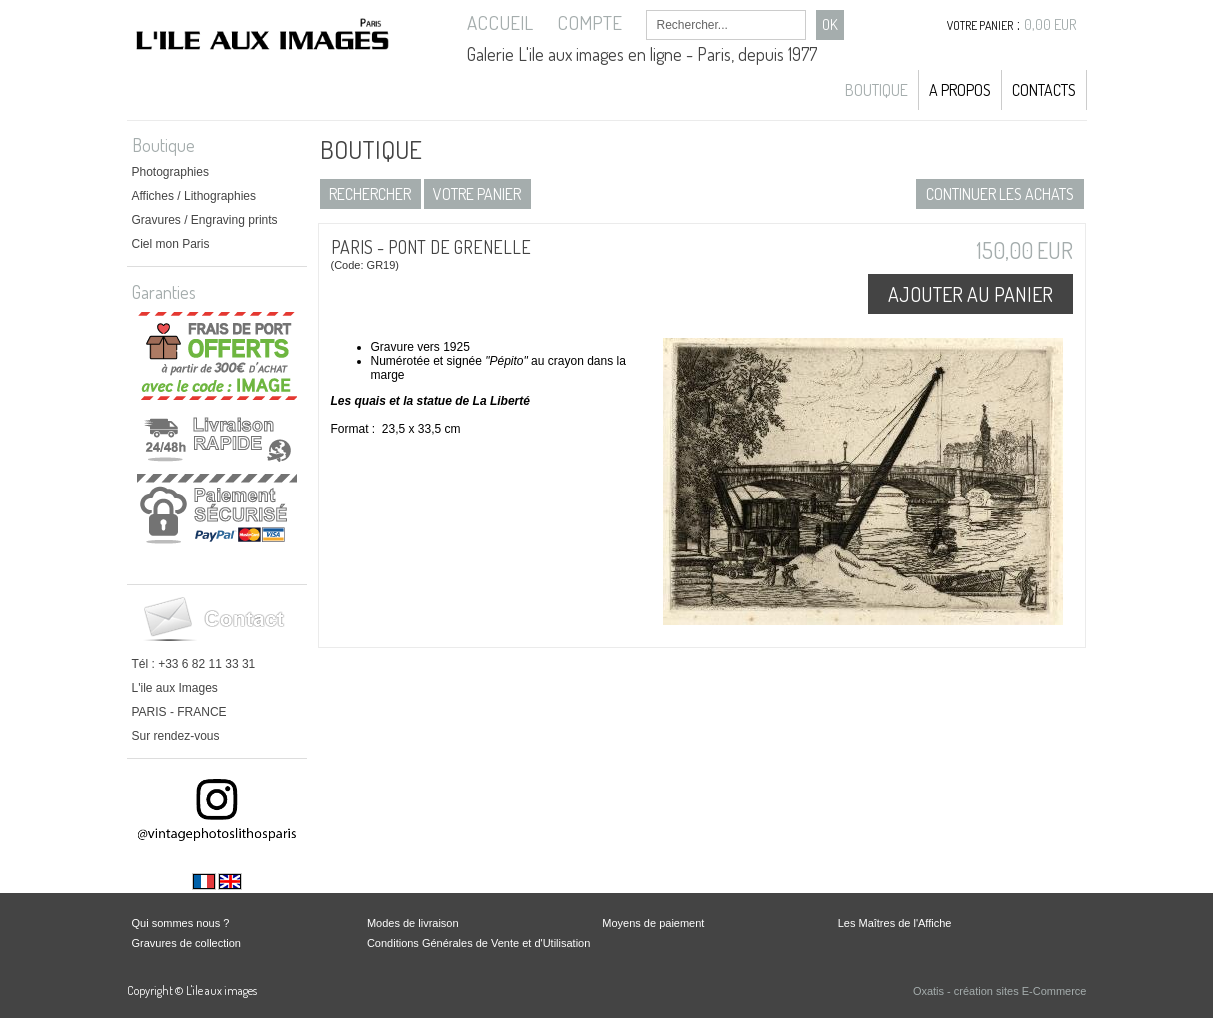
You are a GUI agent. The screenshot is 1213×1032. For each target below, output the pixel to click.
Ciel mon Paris (171, 244)
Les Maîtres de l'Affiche (895, 923)
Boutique (876, 90)
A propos (960, 90)
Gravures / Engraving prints (205, 220)
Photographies (170, 172)
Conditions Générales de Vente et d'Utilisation (478, 943)
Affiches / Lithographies (194, 196)
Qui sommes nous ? (181, 923)
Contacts (1044, 90)
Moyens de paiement (653, 923)
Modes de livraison (413, 923)
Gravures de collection (186, 943)
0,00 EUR (1050, 24)
